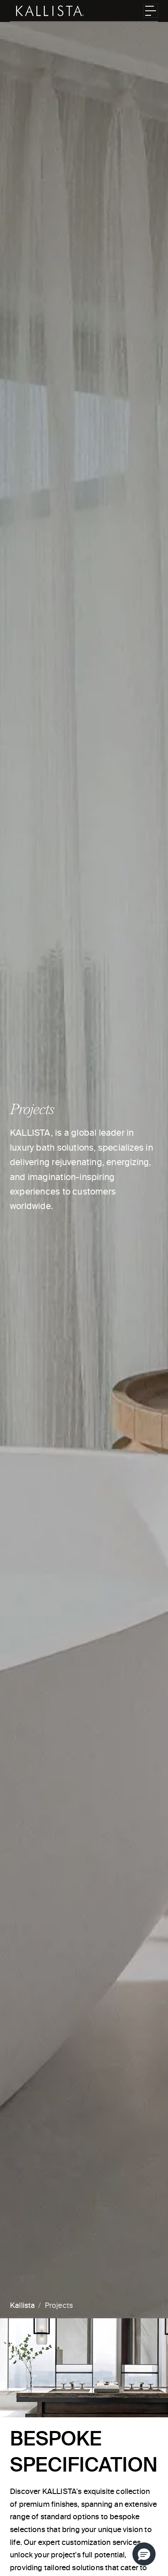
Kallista (22, 2306)
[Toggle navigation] (150, 11)
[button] (144, 2554)
